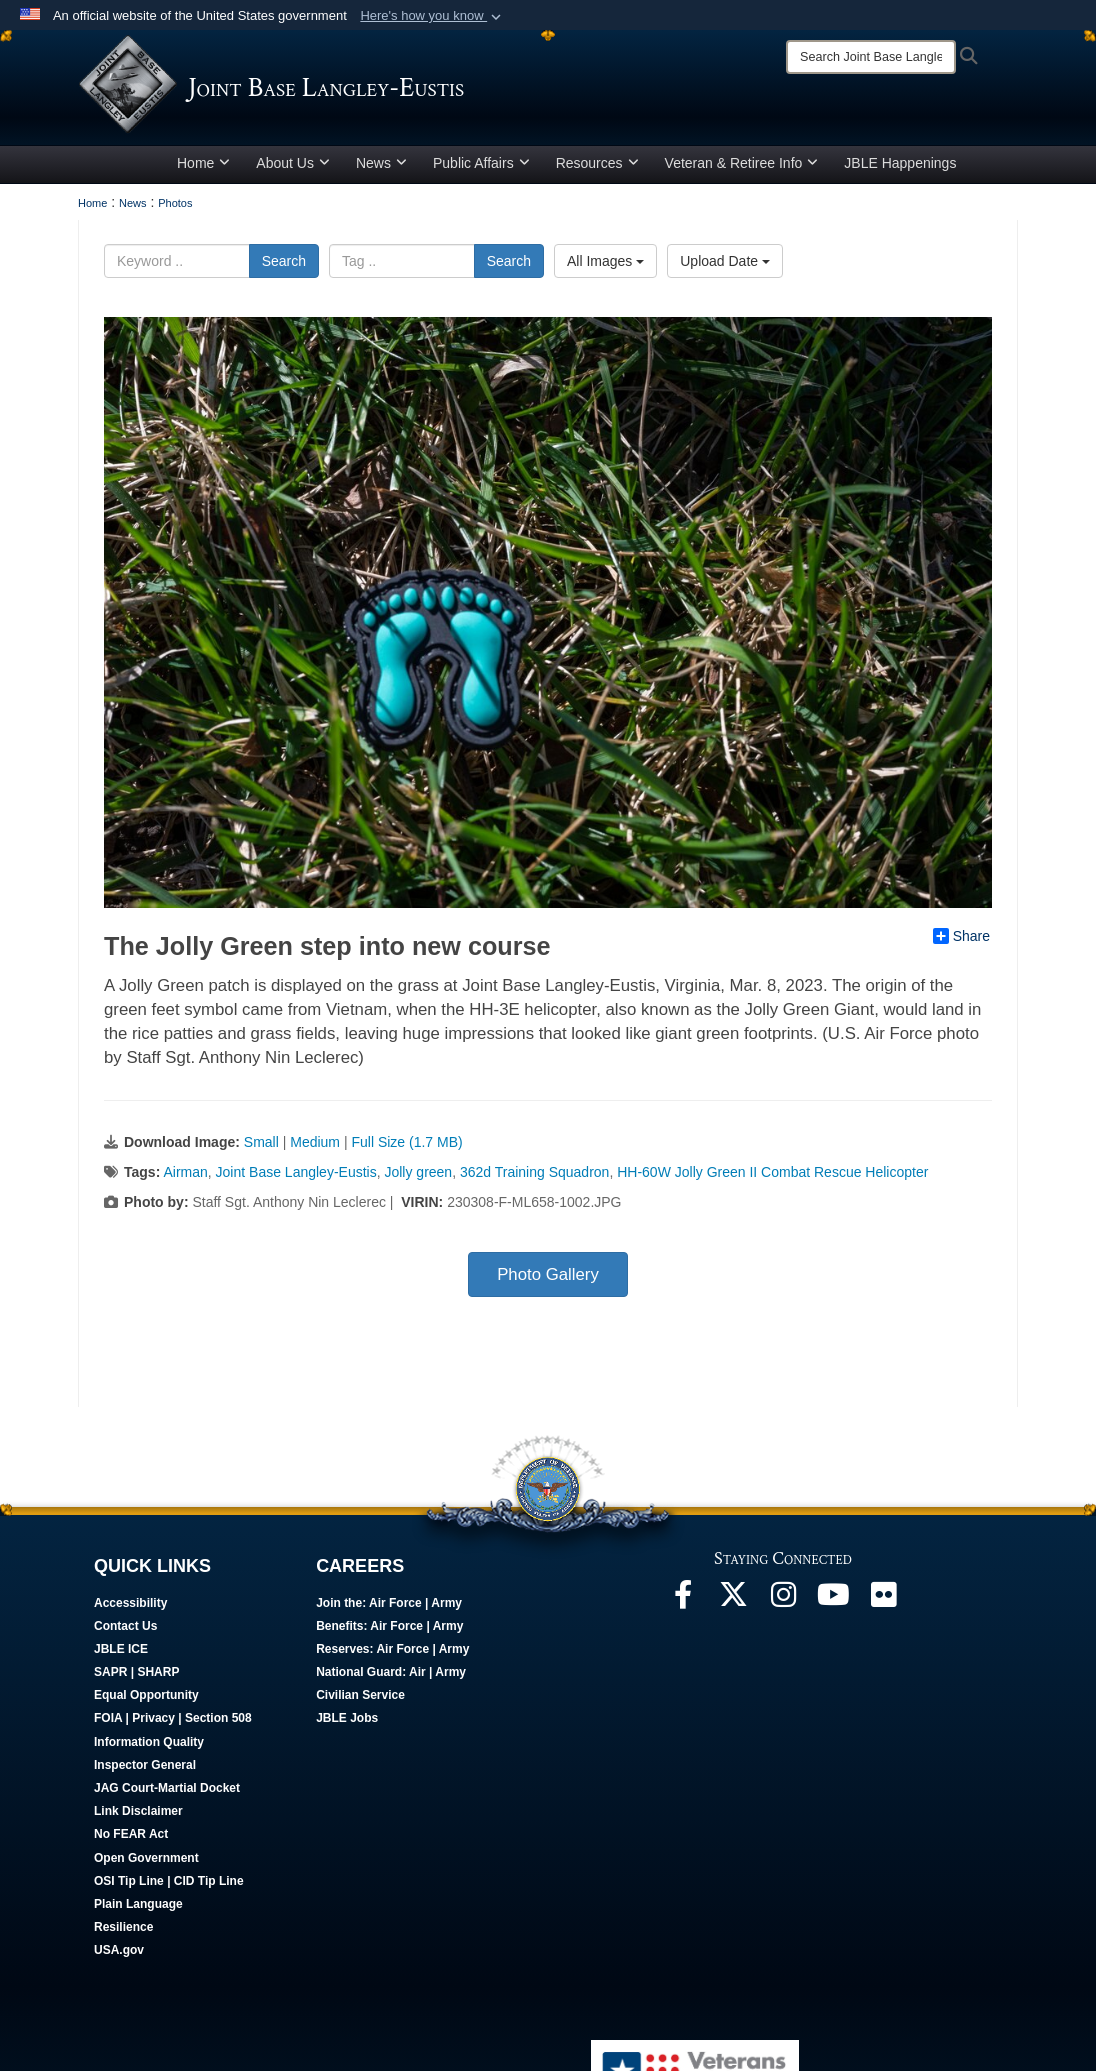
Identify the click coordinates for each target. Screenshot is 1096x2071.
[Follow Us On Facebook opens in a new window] (683, 1600)
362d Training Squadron (534, 1172)
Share (961, 936)
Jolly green (418, 1172)
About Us (293, 163)
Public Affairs (481, 163)
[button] (432, 16)
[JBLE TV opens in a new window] (833, 1600)
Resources (597, 163)
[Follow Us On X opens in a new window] (733, 1600)
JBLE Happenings (900, 163)
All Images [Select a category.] (605, 261)
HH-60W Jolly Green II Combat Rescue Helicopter (772, 1172)
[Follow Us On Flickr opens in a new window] (883, 1600)
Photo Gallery (548, 1274)
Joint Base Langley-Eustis (296, 1172)
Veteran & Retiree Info (742, 163)
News (381, 163)
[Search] (871, 57)
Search (284, 261)
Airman (185, 1172)
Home (203, 163)
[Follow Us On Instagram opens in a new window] (783, 1600)
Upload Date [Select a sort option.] (725, 261)
